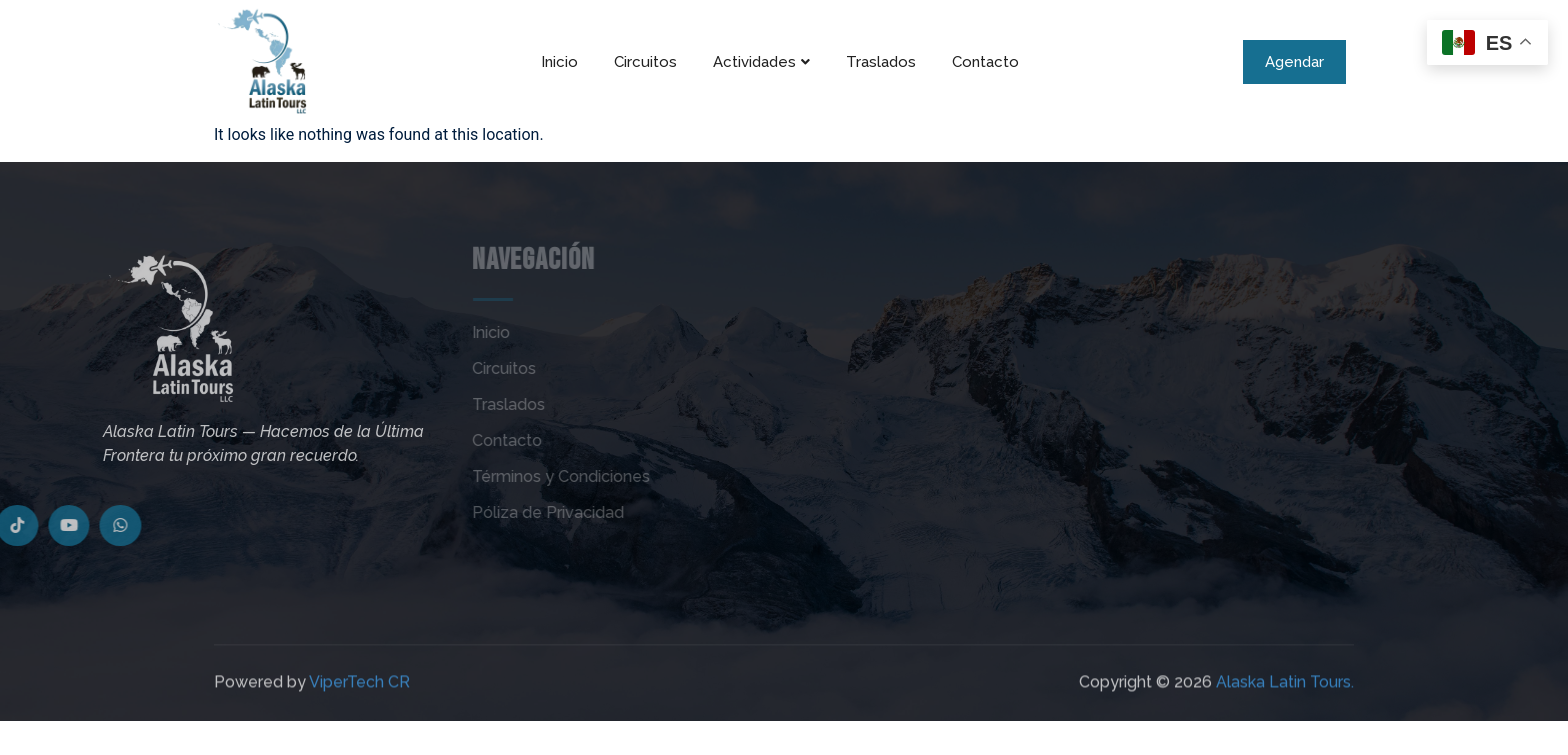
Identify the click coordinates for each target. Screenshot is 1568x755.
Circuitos (645, 62)
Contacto (985, 62)
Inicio (559, 62)
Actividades (761, 62)
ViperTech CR (359, 697)
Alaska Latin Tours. (1285, 697)
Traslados (881, 62)
